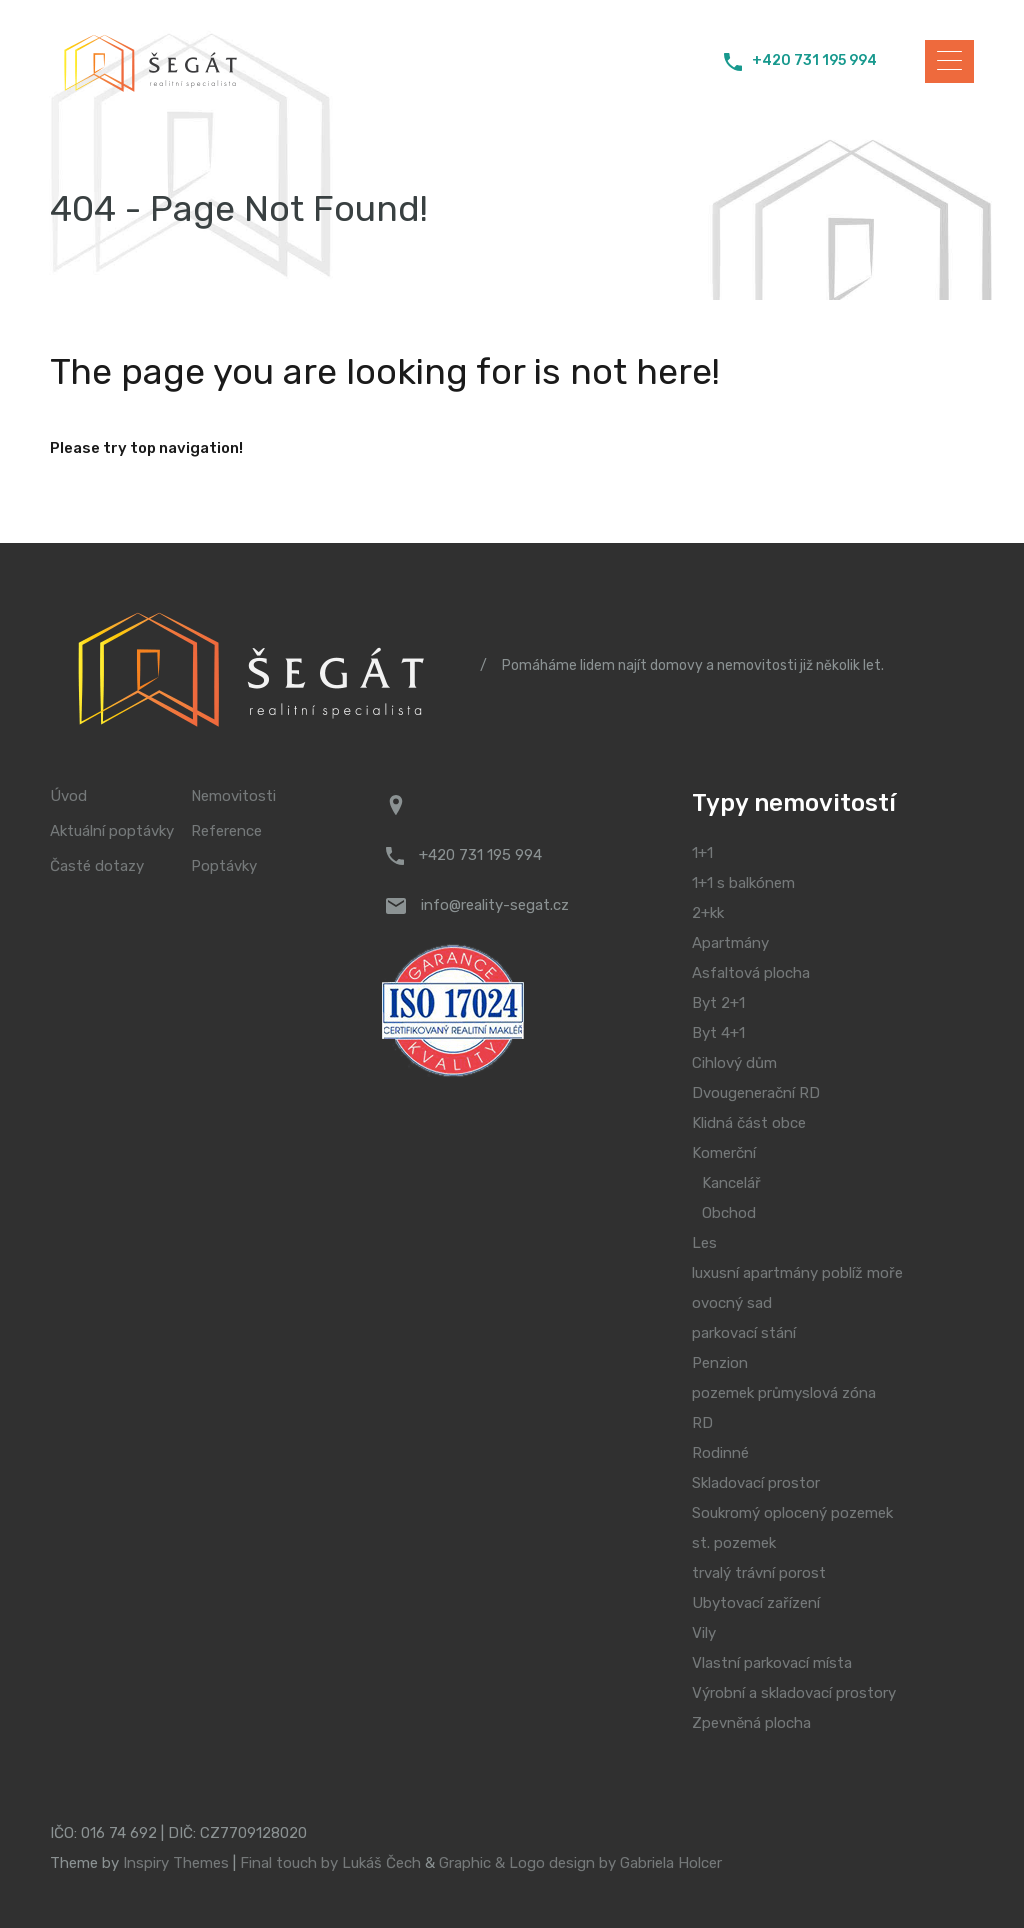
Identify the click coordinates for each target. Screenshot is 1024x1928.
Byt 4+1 (718, 1033)
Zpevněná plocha (751, 1723)
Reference (226, 831)
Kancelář (731, 1183)
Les (704, 1243)
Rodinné (720, 1453)
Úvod (68, 796)
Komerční (724, 1153)
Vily (704, 1633)
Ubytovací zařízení (756, 1603)
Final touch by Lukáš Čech (330, 1863)
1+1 (702, 853)
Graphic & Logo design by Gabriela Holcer (580, 1863)
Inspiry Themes (176, 1863)
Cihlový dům (734, 1063)
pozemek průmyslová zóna (784, 1393)
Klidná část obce (749, 1123)
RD (702, 1423)
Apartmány (730, 943)
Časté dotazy (97, 866)
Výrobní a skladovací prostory (794, 1693)
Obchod (729, 1213)
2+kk (708, 913)
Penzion (720, 1363)
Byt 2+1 (718, 1003)
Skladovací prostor (756, 1483)
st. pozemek (734, 1543)
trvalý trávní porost (759, 1573)
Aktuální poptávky (112, 831)
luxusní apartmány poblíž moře (797, 1273)
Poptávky (224, 866)
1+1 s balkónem (743, 883)
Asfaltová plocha (751, 973)
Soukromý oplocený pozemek (792, 1513)
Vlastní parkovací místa (772, 1663)
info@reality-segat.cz (495, 905)
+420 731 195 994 (814, 61)
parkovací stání (744, 1333)
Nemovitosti (233, 796)
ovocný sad (732, 1303)
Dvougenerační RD (756, 1093)
